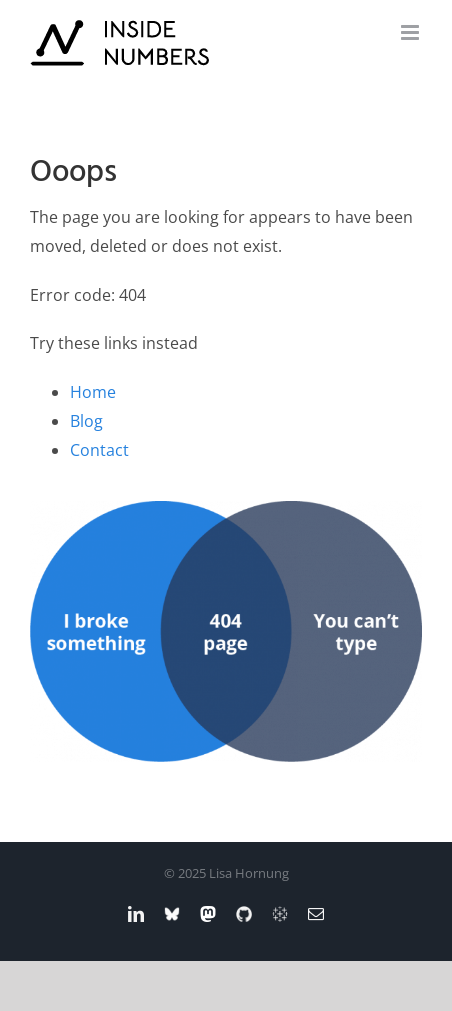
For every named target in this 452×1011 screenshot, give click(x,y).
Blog (86, 421)
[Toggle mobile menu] (411, 32)
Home (93, 392)
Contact (99, 450)
